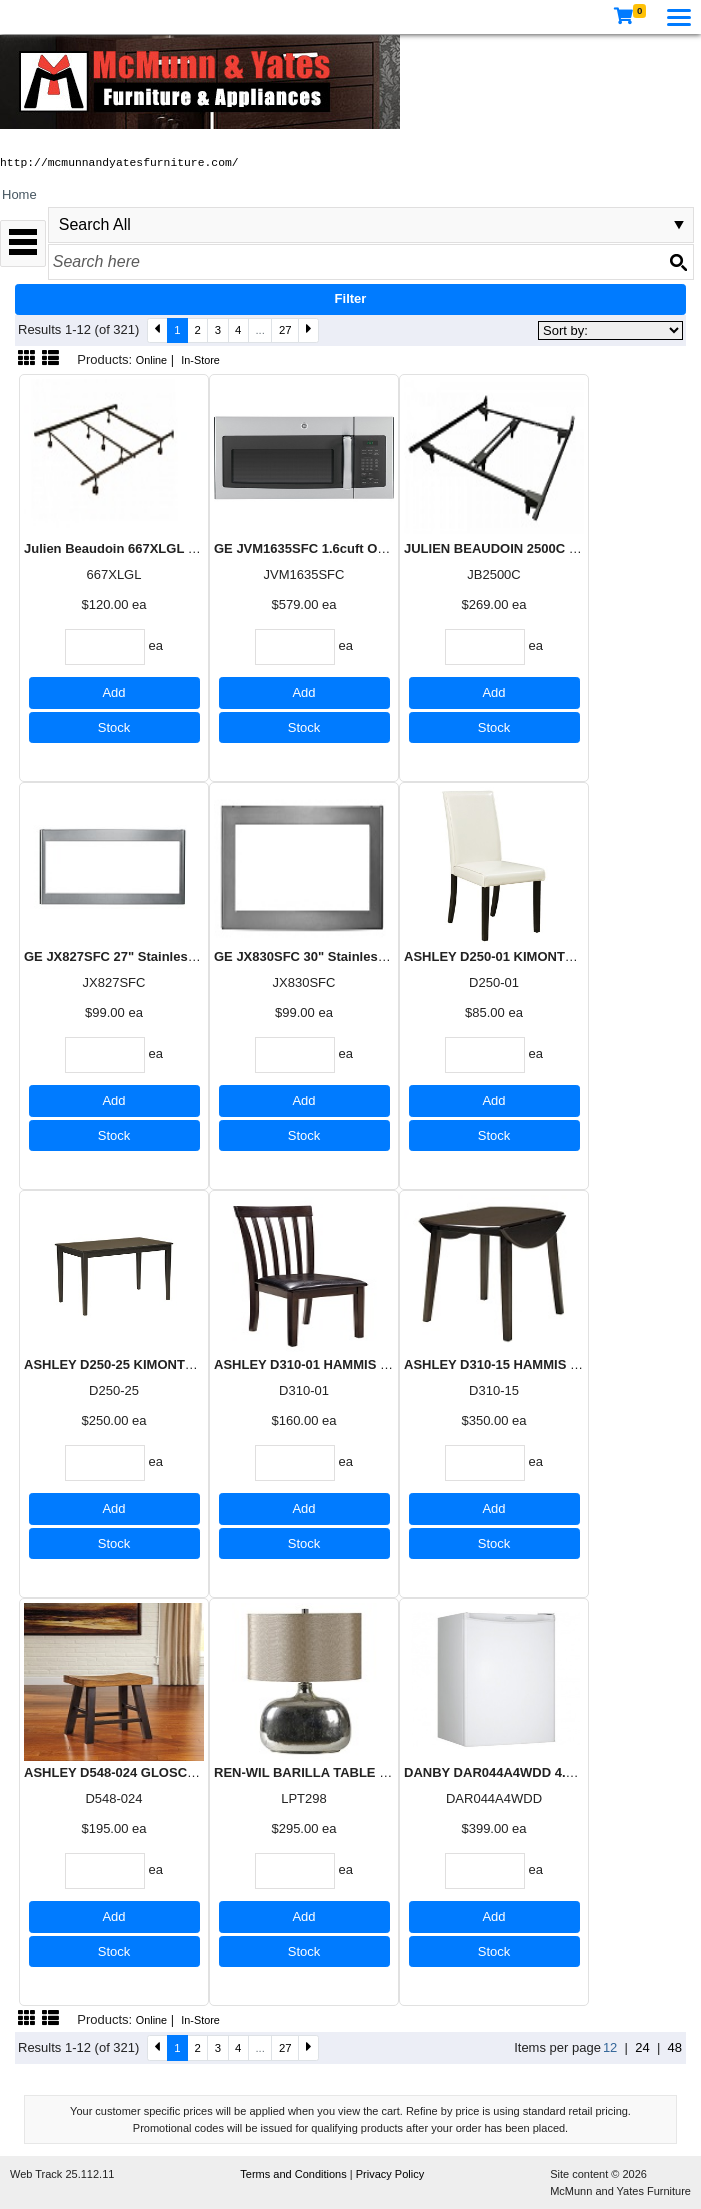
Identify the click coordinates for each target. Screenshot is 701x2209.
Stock (114, 727)
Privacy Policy (390, 2174)
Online (151, 360)
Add (113, 692)
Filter (351, 298)
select (679, 225)
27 (285, 330)
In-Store (200, 360)
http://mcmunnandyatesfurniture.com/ (119, 163)
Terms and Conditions (294, 2174)
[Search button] (678, 262)
